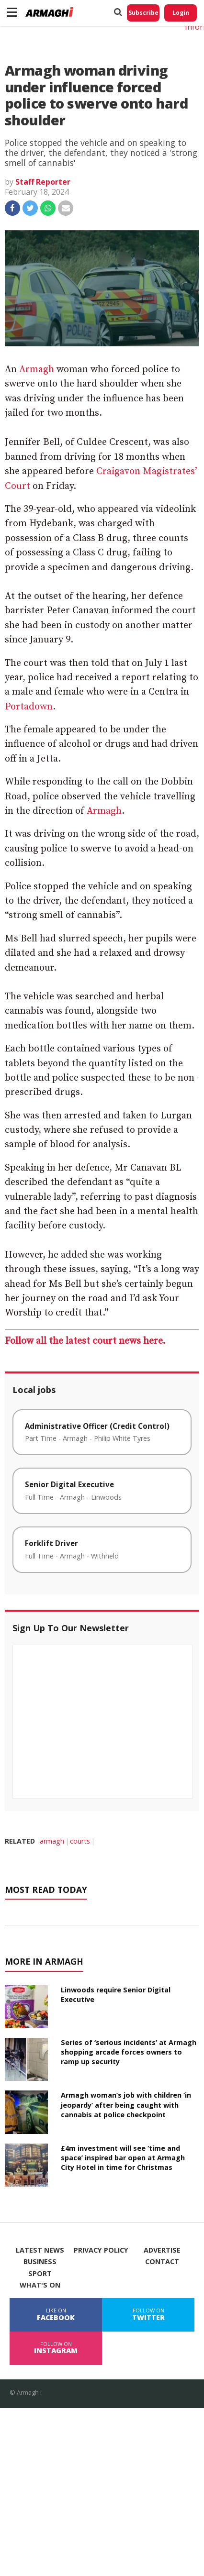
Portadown (29, 707)
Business (40, 2261)
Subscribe (143, 13)
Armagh (36, 370)
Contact (162, 2261)
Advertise (162, 2250)
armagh (52, 1841)
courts (80, 1841)
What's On (40, 2285)
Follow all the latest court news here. (85, 1341)
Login (180, 13)
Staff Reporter (42, 182)
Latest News (40, 2250)
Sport (40, 2273)
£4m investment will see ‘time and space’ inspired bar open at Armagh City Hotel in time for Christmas (123, 2158)
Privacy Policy (101, 2250)
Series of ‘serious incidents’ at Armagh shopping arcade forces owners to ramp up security (128, 2052)
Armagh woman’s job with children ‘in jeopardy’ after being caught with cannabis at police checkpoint (126, 2104)
